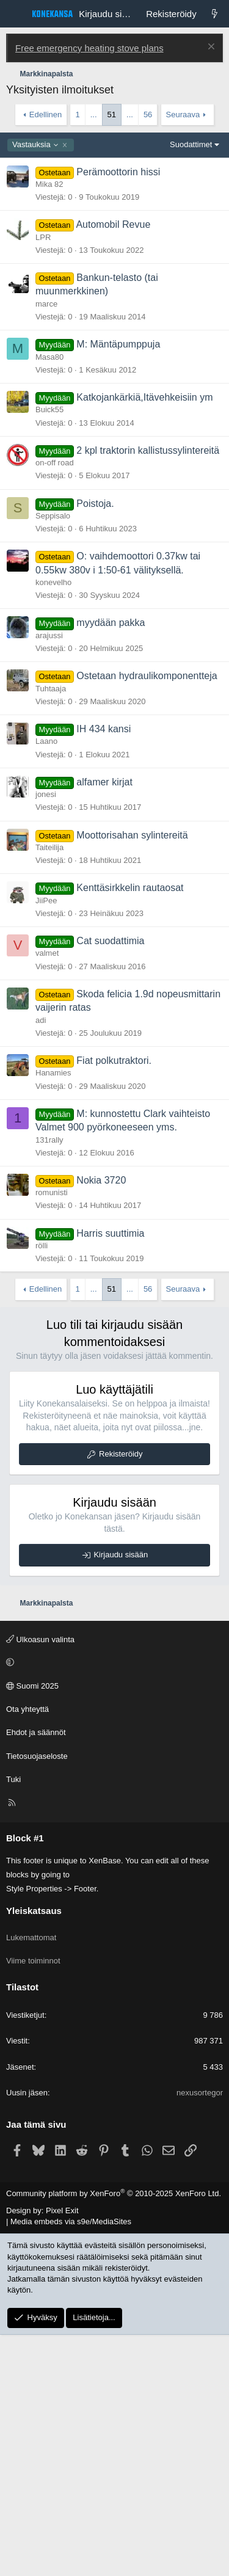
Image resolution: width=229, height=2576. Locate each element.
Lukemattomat (31, 2178)
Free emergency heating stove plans (89, 48)
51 (111, 114)
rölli (41, 1486)
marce (46, 545)
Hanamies (53, 1314)
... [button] (93, 114)
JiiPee (46, 1141)
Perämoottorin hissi (118, 413)
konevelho (53, 823)
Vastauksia (36, 386)
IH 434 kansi (103, 970)
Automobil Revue (113, 465)
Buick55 (49, 650)
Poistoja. (95, 745)
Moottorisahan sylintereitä (131, 1076)
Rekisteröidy (121, 1695)
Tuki (13, 2020)
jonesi (45, 1035)
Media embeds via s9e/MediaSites (70, 2462)
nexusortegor (199, 2333)
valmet (47, 1194)
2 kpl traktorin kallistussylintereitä (147, 691)
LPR (43, 478)
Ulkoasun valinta (40, 1880)
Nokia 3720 (101, 1421)
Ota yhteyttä (27, 1950)
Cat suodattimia (110, 1182)
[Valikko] (15, 14)
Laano (46, 982)
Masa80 (49, 598)
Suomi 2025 (32, 1927)
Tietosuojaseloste (37, 1997)
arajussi (49, 876)
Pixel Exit (62, 2451)
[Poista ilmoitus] (210, 48)
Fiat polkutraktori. (113, 1302)
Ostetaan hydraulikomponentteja (146, 917)
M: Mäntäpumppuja (118, 585)
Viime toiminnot (33, 2202)
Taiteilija (49, 1088)
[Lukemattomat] (215, 13)
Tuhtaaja (50, 929)
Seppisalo (52, 757)
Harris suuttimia (110, 1474)
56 (148, 114)
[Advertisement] (114, 246)
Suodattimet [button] (191, 385)
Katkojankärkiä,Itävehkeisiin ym (144, 638)
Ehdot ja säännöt (36, 1973)
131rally (49, 1381)
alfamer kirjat (104, 1023)
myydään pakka (110, 864)
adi (40, 1261)
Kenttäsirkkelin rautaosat (129, 1129)
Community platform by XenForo (113, 2434)
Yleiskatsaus (34, 2152)
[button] (112, 1904)
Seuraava (183, 114)
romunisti (51, 1433)
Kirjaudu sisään (120, 1795)
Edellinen (45, 114)
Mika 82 (49, 425)
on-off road (54, 703)
